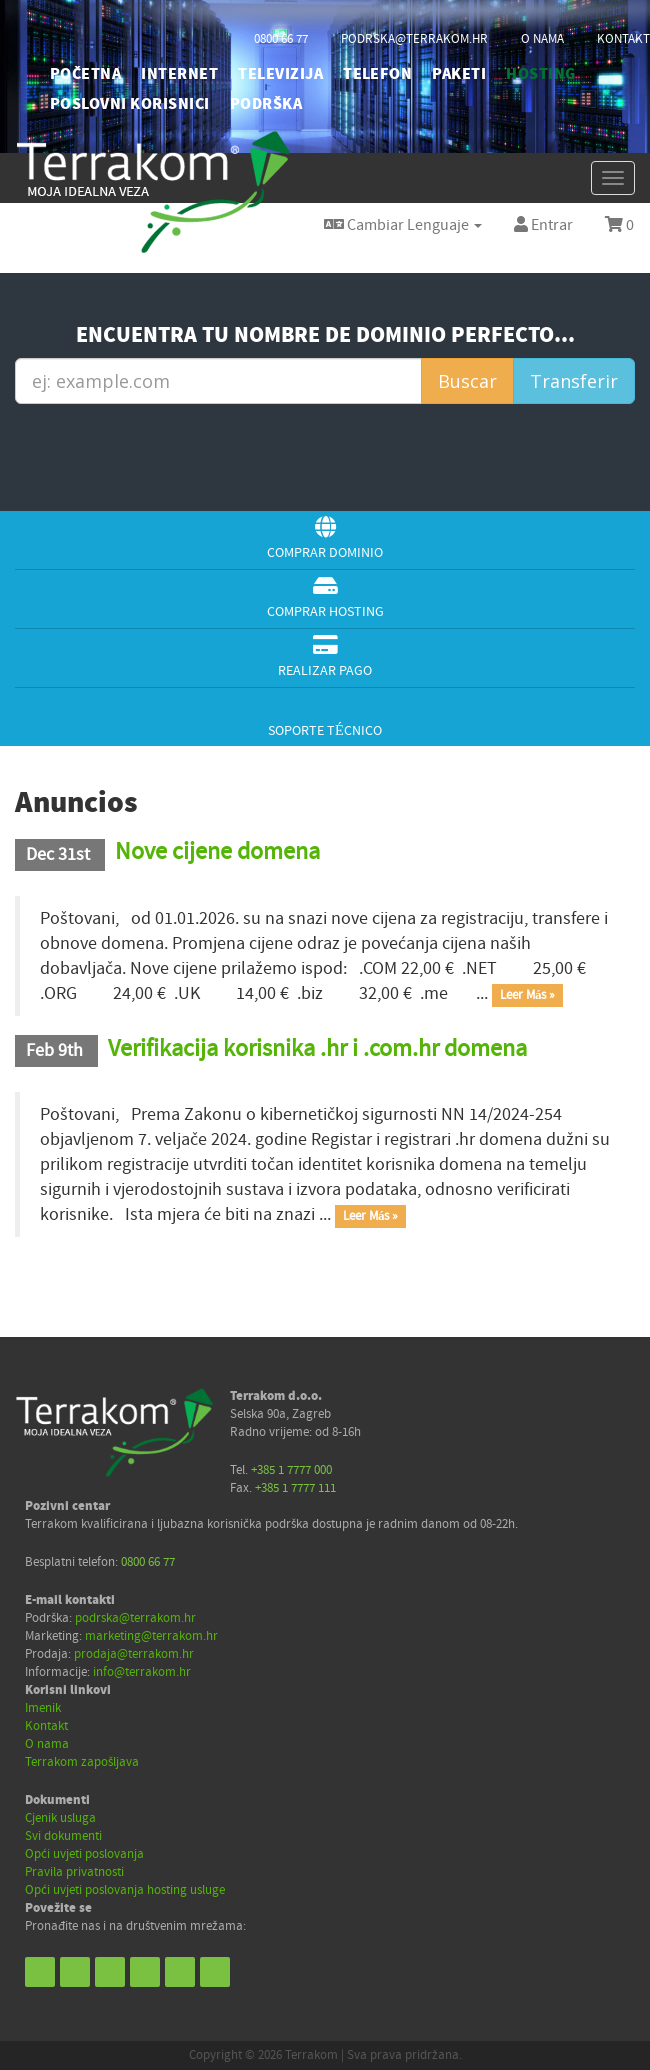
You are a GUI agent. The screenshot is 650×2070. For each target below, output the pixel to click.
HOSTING (540, 74)
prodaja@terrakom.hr (134, 1654)
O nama (47, 1744)
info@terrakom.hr (142, 1672)
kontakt (623, 39)
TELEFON (377, 74)
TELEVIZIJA (280, 74)
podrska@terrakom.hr (414, 39)
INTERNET (179, 74)
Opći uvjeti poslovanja (84, 1854)
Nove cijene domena (217, 851)
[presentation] (330, 455)
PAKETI (459, 74)
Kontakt (46, 1726)
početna (85, 74)
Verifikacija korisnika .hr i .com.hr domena (317, 1048)
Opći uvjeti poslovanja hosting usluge (125, 1890)
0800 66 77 (281, 39)
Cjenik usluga (60, 1818)
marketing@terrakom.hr (151, 1636)
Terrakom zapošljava (82, 1762)
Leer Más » (528, 995)
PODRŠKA (266, 104)
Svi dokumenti (63, 1836)
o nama (542, 39)
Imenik (43, 1708)
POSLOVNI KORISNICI (130, 104)
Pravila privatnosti (74, 1872)
